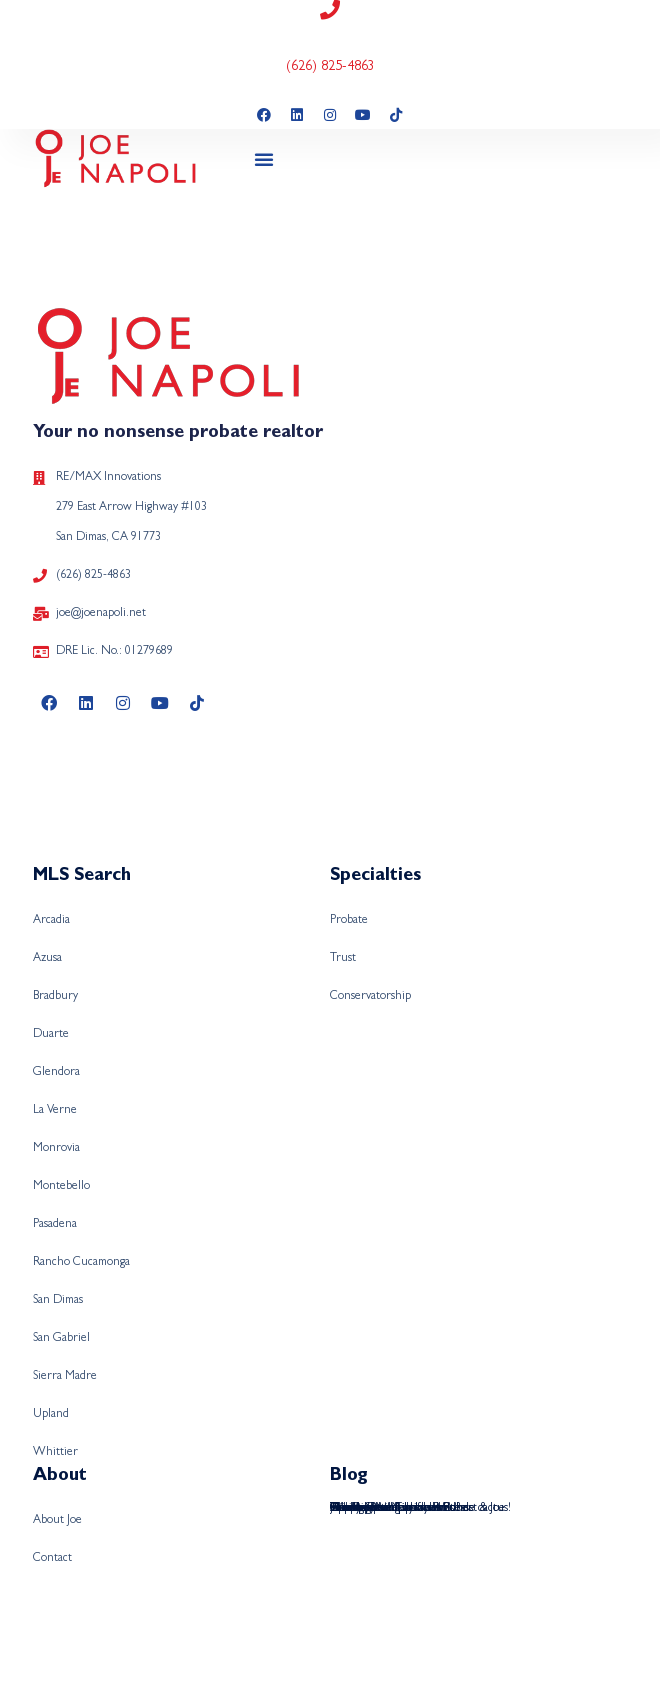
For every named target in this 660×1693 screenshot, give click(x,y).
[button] (264, 159)
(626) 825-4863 (330, 67)
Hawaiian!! (356, 1509)
